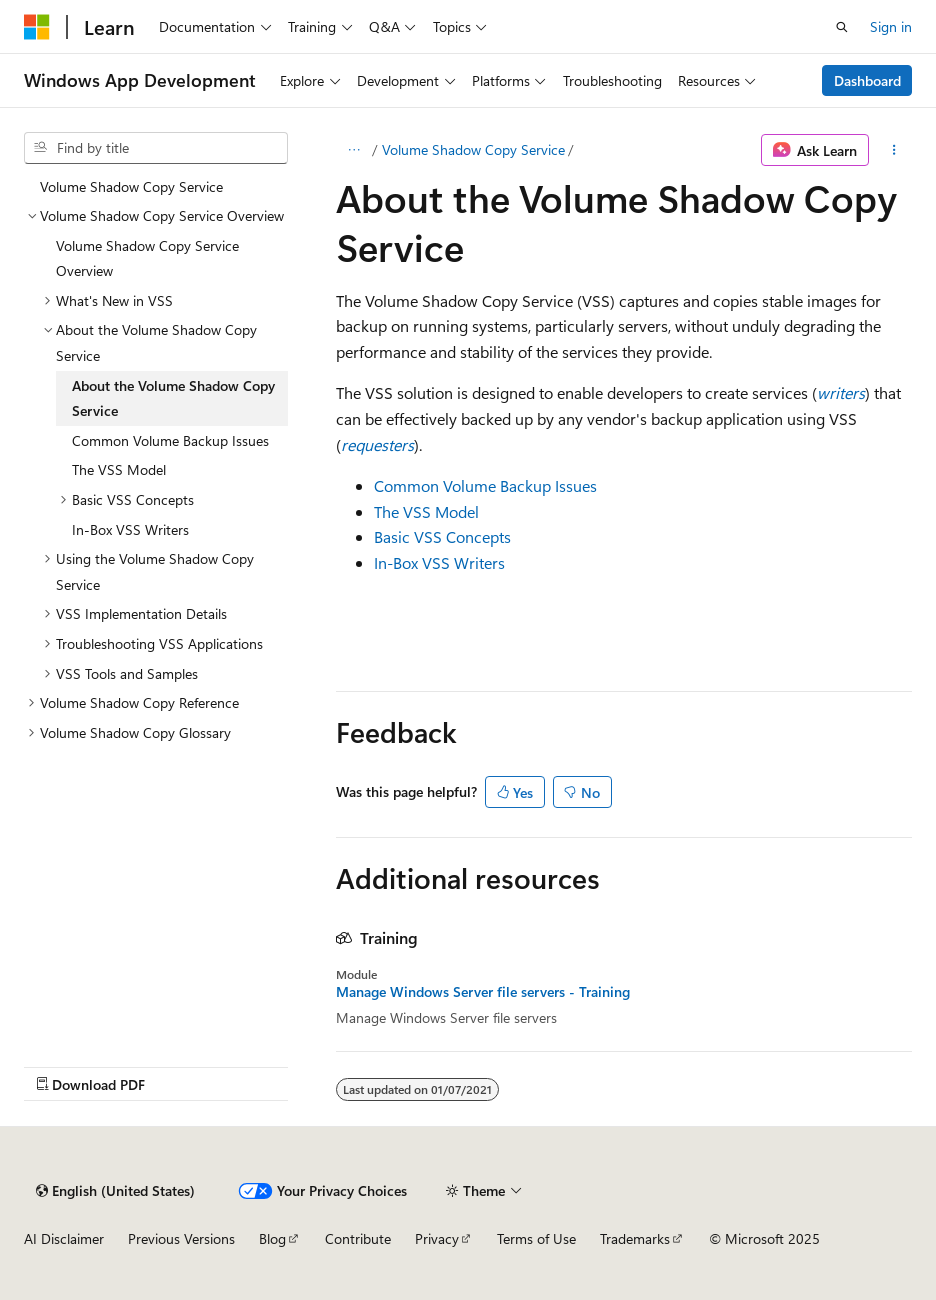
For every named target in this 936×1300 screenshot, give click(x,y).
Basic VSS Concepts (442, 536)
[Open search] (842, 27)
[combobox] (156, 148)
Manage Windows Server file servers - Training (483, 992)
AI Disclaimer (64, 1238)
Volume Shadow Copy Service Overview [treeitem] (147, 258)
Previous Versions (181, 1238)
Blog (272, 1238)
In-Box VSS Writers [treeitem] (130, 529)
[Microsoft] (37, 27)
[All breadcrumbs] (353, 150)
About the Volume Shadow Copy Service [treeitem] (173, 398)
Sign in (891, 26)
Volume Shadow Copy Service (473, 149)
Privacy (437, 1238)
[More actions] (894, 150)
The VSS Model (426, 511)
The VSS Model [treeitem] (119, 469)
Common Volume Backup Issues (485, 485)
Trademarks (635, 1238)
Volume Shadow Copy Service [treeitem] (131, 186)
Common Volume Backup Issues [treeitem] (170, 440)
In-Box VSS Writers (439, 562)
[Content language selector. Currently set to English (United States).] (115, 1191)
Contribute (358, 1238)
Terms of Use (536, 1238)
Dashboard (867, 80)
